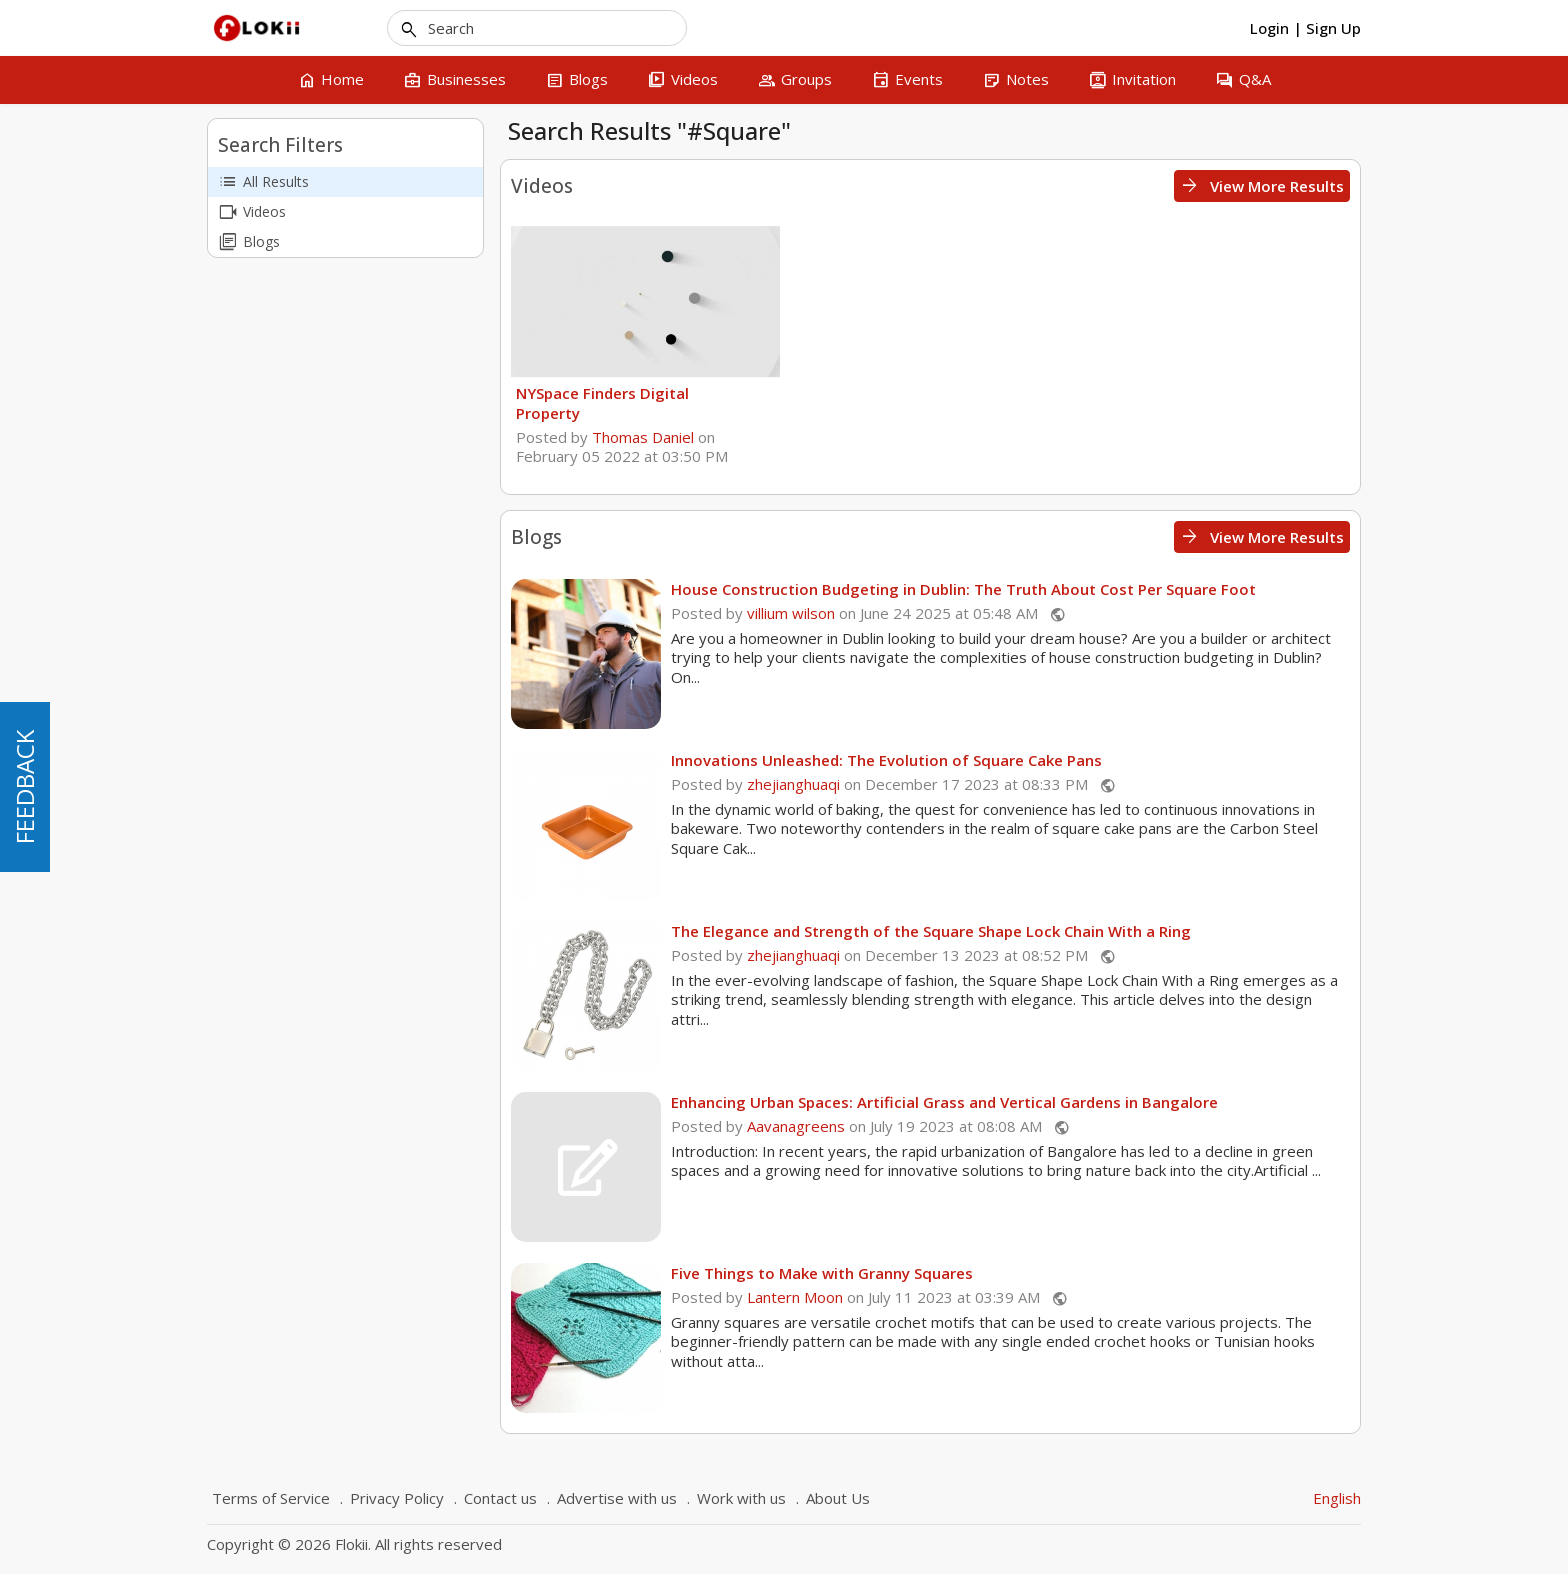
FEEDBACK (24, 787)
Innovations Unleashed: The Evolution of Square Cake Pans (886, 760)
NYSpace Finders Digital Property (602, 403)
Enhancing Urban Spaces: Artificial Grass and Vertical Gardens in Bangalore (944, 1102)
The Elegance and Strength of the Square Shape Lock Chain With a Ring (931, 931)
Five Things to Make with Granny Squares (822, 1273)
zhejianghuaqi (793, 784)
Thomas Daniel (643, 437)
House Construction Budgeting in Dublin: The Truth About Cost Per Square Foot (963, 589)
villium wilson (791, 613)
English (1337, 1498)
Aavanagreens (796, 1126)
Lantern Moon (795, 1297)
